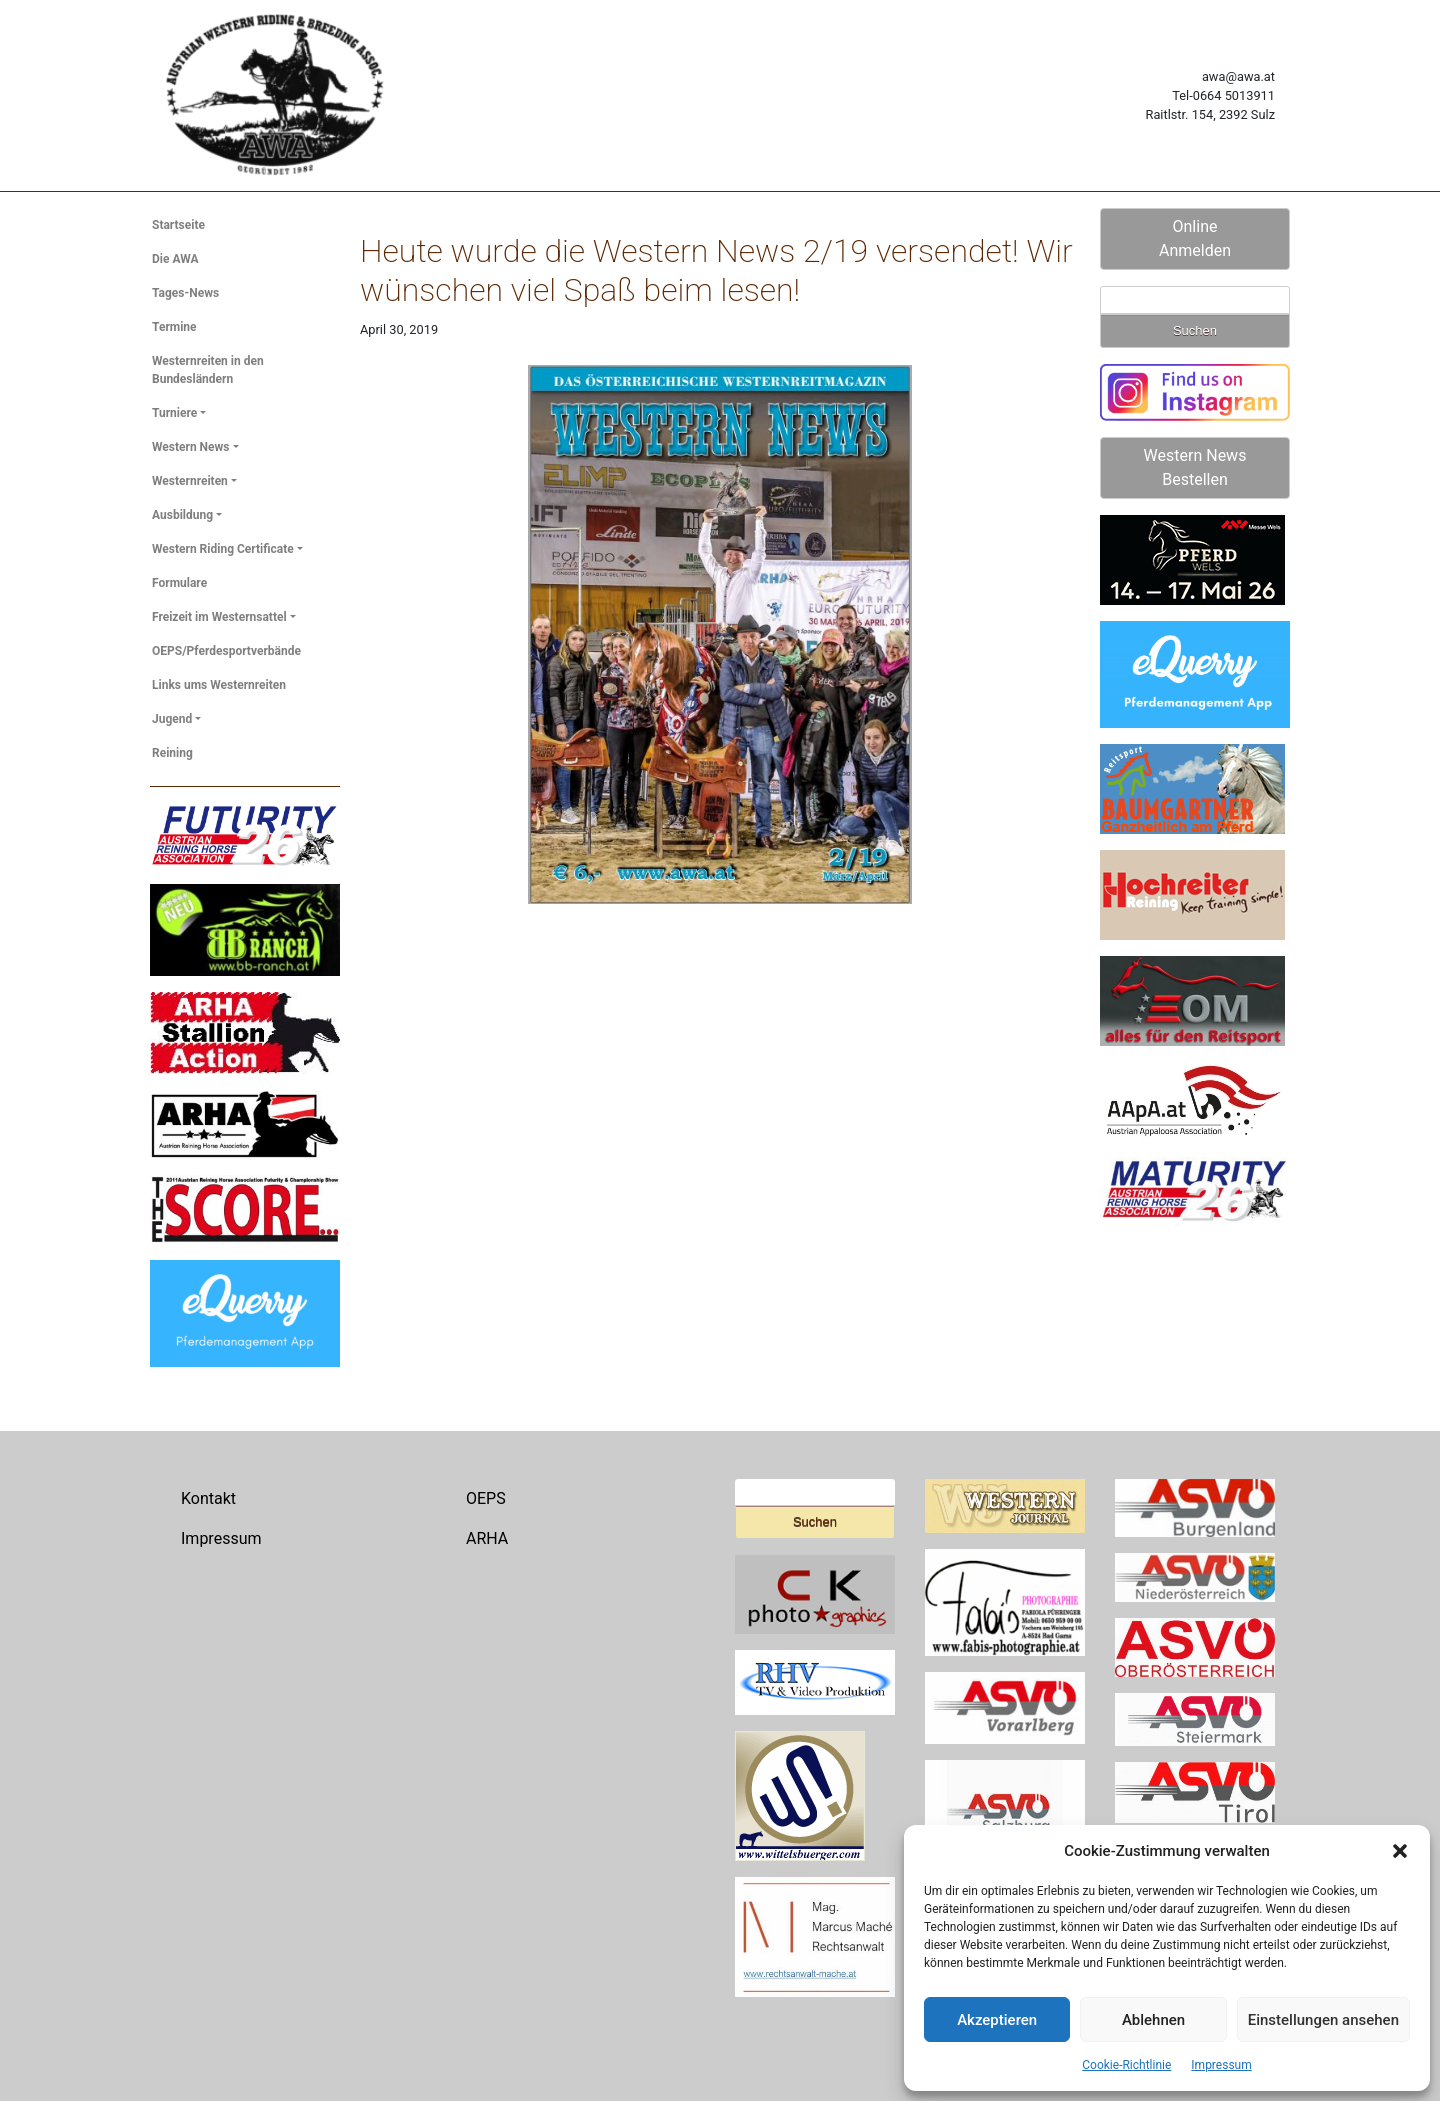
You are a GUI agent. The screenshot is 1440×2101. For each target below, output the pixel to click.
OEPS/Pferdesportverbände (226, 651)
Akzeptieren (997, 2020)
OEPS (486, 1498)
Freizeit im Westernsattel (219, 617)
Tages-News (185, 293)
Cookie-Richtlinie (1126, 2065)
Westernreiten (190, 481)
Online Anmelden (1195, 238)
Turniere (174, 413)
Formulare (179, 583)
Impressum (1221, 2065)
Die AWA (175, 259)
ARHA (487, 1538)
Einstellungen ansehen (1323, 2020)
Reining (172, 753)
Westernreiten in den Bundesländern (208, 370)
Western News (191, 447)
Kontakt (208, 1498)
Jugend (172, 719)
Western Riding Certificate (223, 549)
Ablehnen (1153, 2020)
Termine (174, 327)
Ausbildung (182, 515)
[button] (1400, 1851)
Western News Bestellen (1195, 467)
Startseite (178, 225)
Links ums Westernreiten (219, 685)
